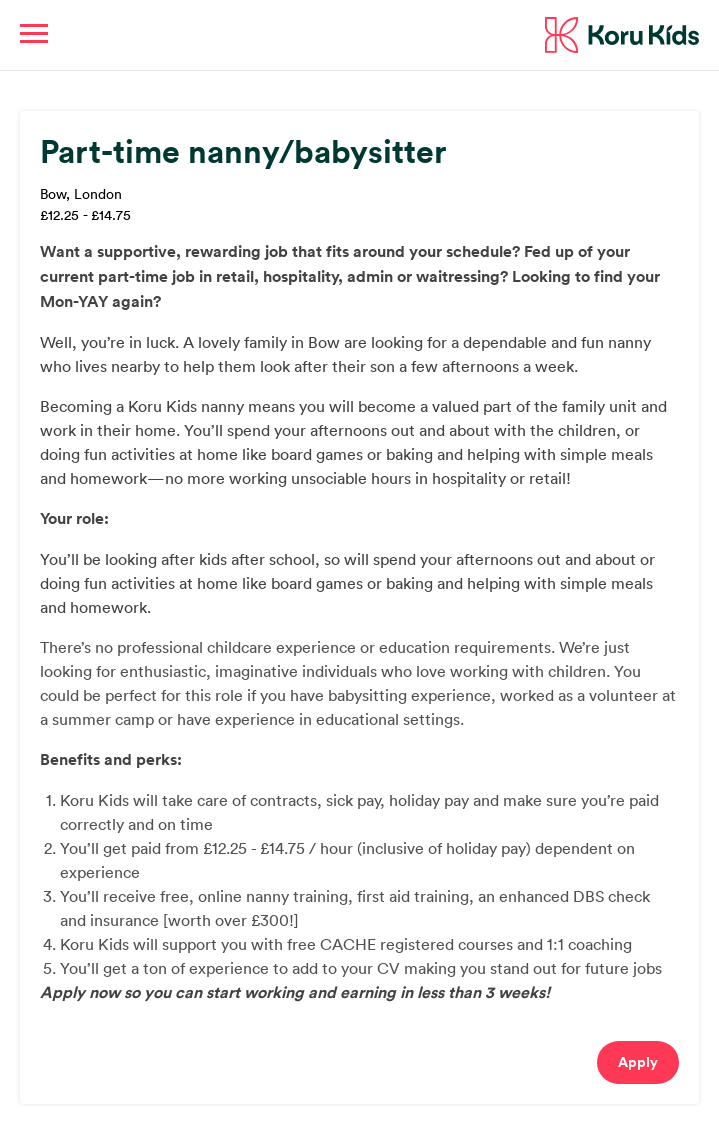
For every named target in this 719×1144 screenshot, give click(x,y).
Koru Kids (622, 35)
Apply (638, 1062)
